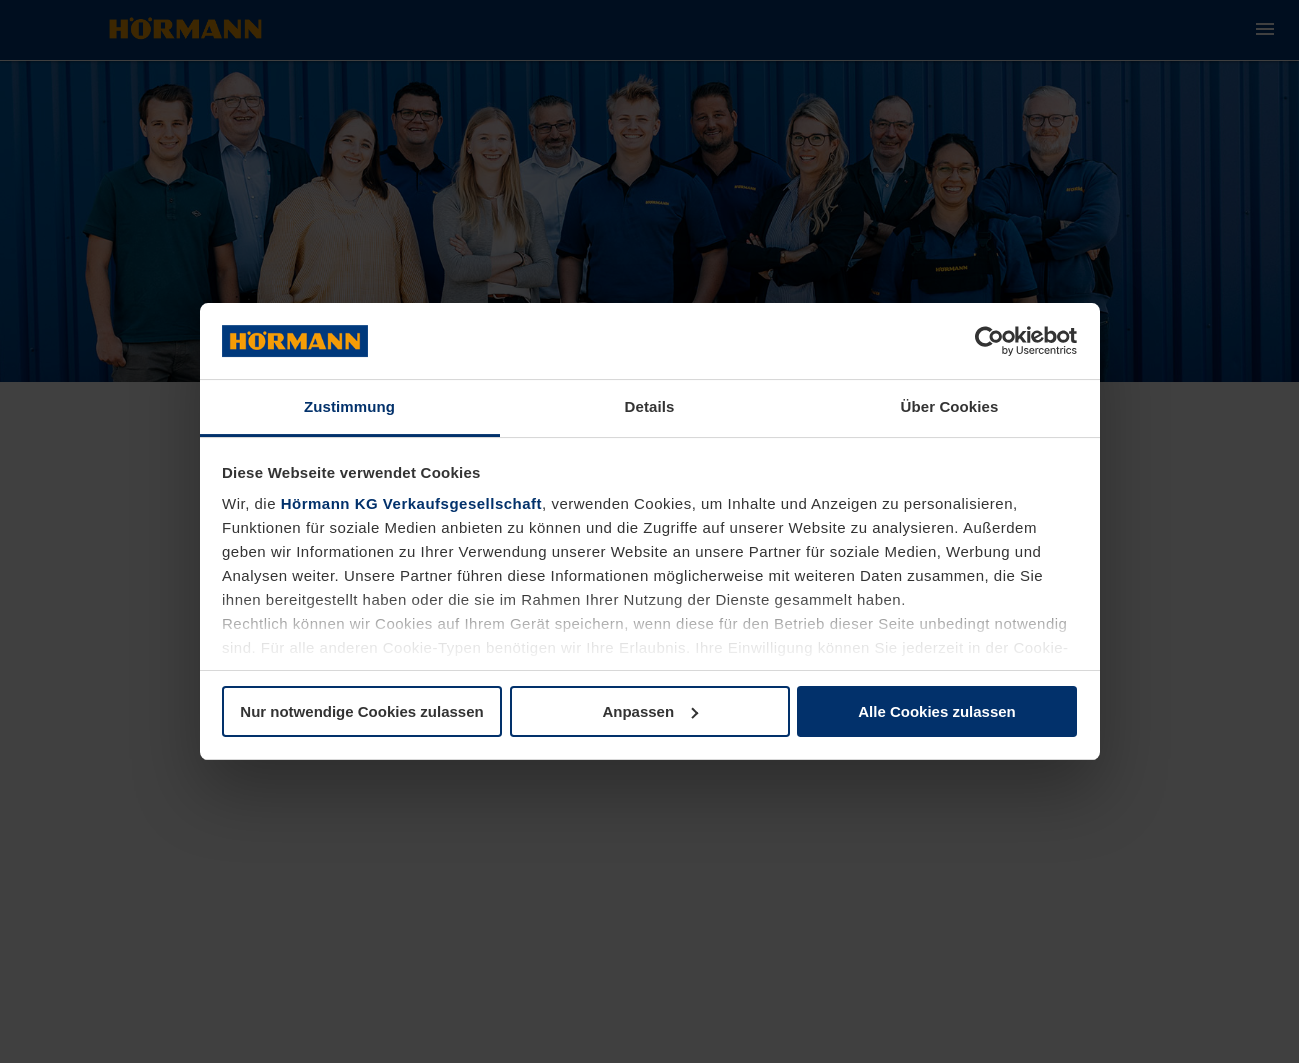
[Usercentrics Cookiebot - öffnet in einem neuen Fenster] (989, 341)
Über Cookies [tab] (950, 406)
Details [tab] (650, 406)
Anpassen (650, 711)
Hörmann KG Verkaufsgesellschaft (411, 503)
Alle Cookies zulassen (937, 711)
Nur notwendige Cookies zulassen (361, 711)
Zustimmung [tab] (349, 406)
